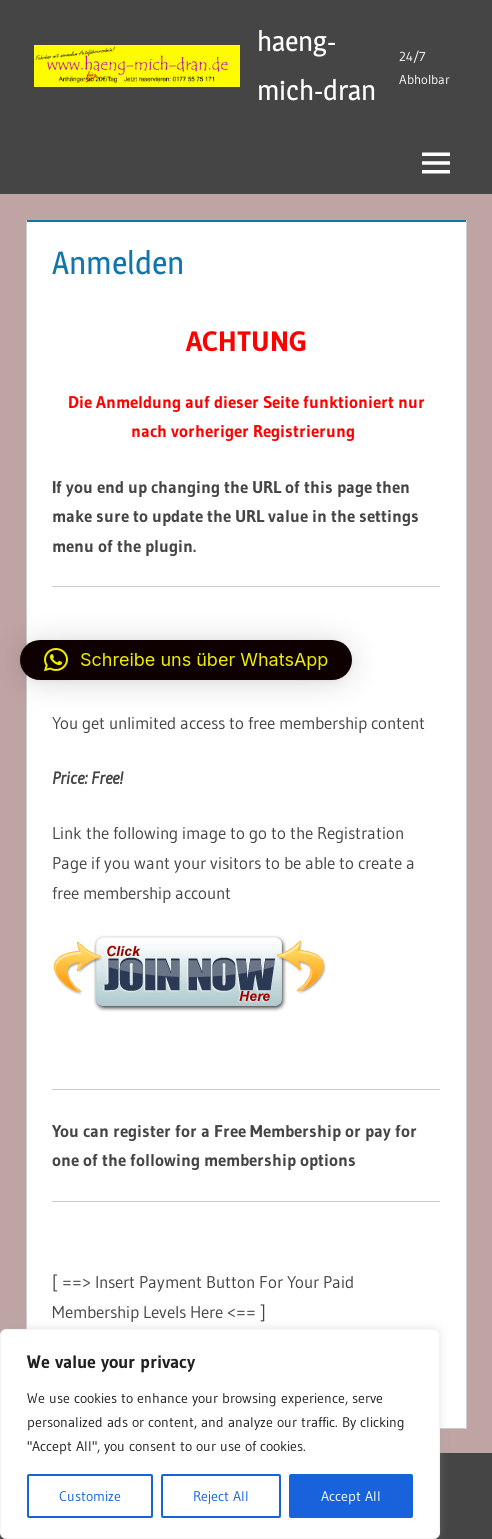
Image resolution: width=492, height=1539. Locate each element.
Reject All (221, 1496)
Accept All (351, 1496)
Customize (90, 1496)
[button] (186, 660)
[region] (220, 1434)
